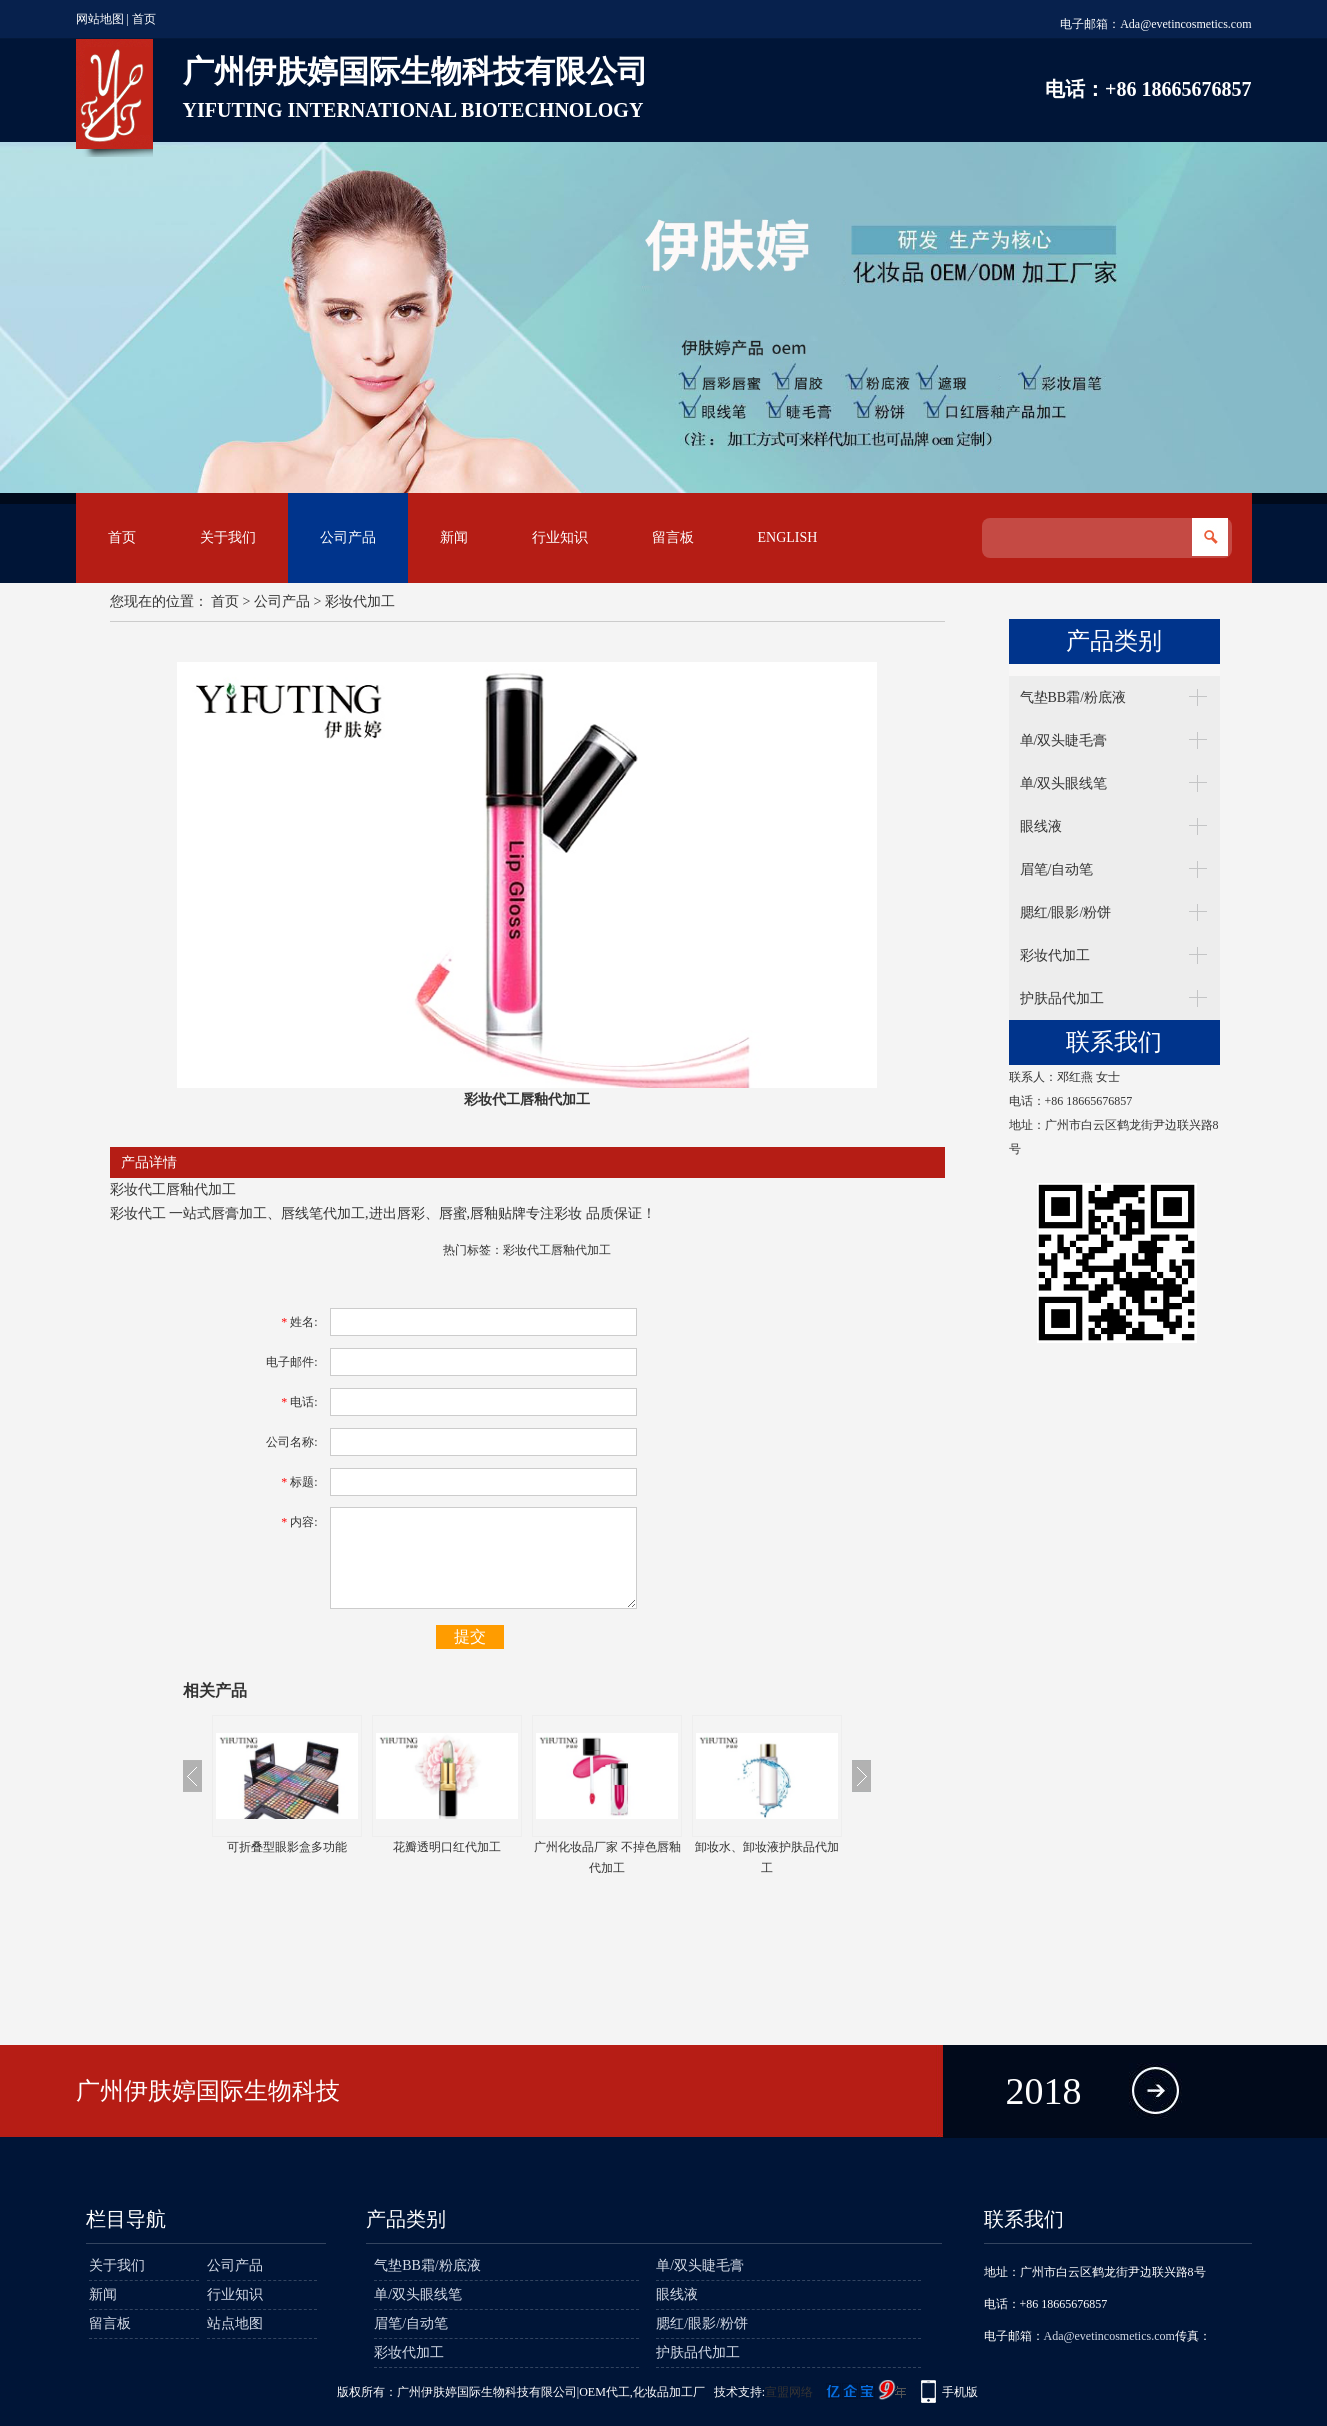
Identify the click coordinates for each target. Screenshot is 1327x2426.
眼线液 (1041, 826)
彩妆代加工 (360, 601)
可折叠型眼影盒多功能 (287, 1847)
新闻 (454, 537)
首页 (144, 19)
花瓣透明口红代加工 (447, 1847)
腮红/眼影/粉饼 (1066, 912)
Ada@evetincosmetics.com (1185, 24)
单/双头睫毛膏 (1064, 740)
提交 (470, 1636)
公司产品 (348, 537)
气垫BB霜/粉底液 (1073, 697)
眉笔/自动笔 (1057, 869)
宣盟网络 (789, 2392)
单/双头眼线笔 (1064, 783)
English (788, 537)
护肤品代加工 (1062, 998)
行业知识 (560, 537)
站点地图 (235, 2323)
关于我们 (228, 537)
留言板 (673, 537)
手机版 (960, 2392)
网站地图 (100, 19)
